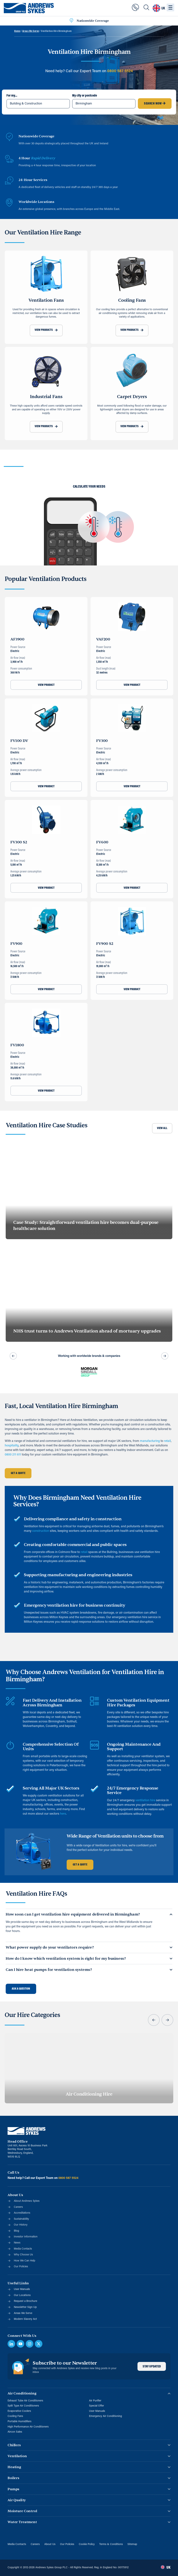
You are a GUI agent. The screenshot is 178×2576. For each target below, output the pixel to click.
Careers (35, 2544)
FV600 (102, 842)
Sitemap (132, 2544)
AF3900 (17, 639)
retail (167, 1441)
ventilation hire (145, 1800)
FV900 (16, 943)
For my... (11, 95)
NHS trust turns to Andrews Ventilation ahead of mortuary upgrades (87, 1331)
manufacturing (150, 1441)
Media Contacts (17, 2544)
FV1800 (17, 1045)
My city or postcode (84, 95)
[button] (13, 1356)
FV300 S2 (18, 842)
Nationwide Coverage (93, 21)
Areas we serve (30, 31)
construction (40, 1531)
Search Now (155, 103)
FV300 (102, 740)
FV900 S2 (104, 943)
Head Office (17, 2141)
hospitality (12, 1445)
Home (17, 31)
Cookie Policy (87, 2544)
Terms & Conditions (111, 2544)
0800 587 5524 (68, 2178)
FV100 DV (19, 740)
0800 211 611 (13, 1454)
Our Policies (67, 2544)
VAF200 (103, 639)
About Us (49, 2544)
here (63, 1813)
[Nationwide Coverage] (71, 21)
